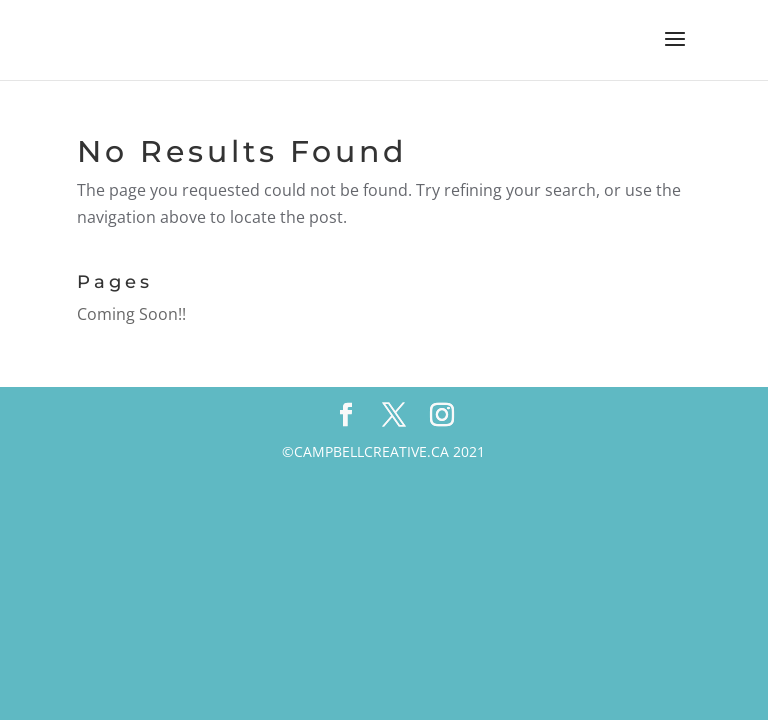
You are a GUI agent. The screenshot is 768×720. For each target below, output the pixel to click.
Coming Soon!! (131, 314)
